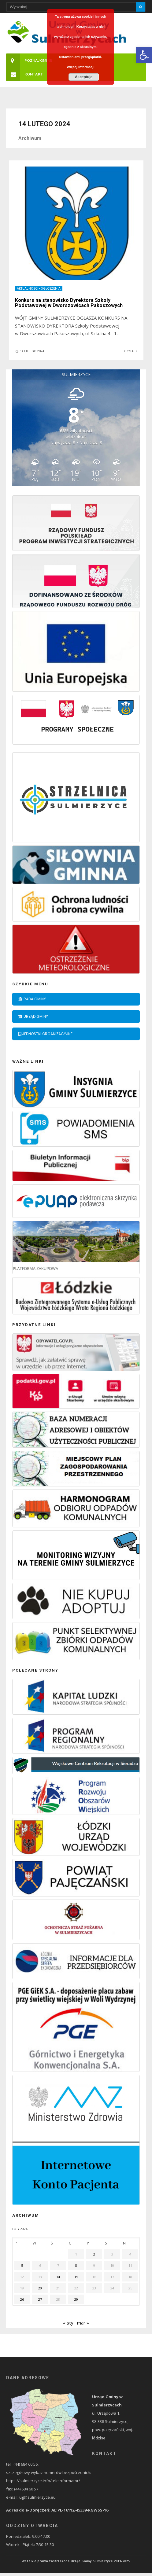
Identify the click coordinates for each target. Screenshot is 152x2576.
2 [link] (94, 2257)
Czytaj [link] (130, 354)
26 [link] (22, 2302)
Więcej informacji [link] (80, 67)
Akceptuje (83, 77)
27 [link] (40, 2302)
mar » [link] (83, 2326)
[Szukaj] (140, 7)
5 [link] (22, 2268)
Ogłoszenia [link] (51, 291)
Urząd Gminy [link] (33, 1019)
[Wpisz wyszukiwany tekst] (76, 7)
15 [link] (76, 2279)
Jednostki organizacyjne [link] (45, 1036)
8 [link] (76, 2268)
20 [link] (40, 2291)
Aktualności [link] (27, 291)
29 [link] (76, 2302)
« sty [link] (68, 2326)
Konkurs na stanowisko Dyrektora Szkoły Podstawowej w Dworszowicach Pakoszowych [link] (70, 305)
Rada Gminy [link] (32, 1001)
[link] (144, 55)
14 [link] (58, 2279)
